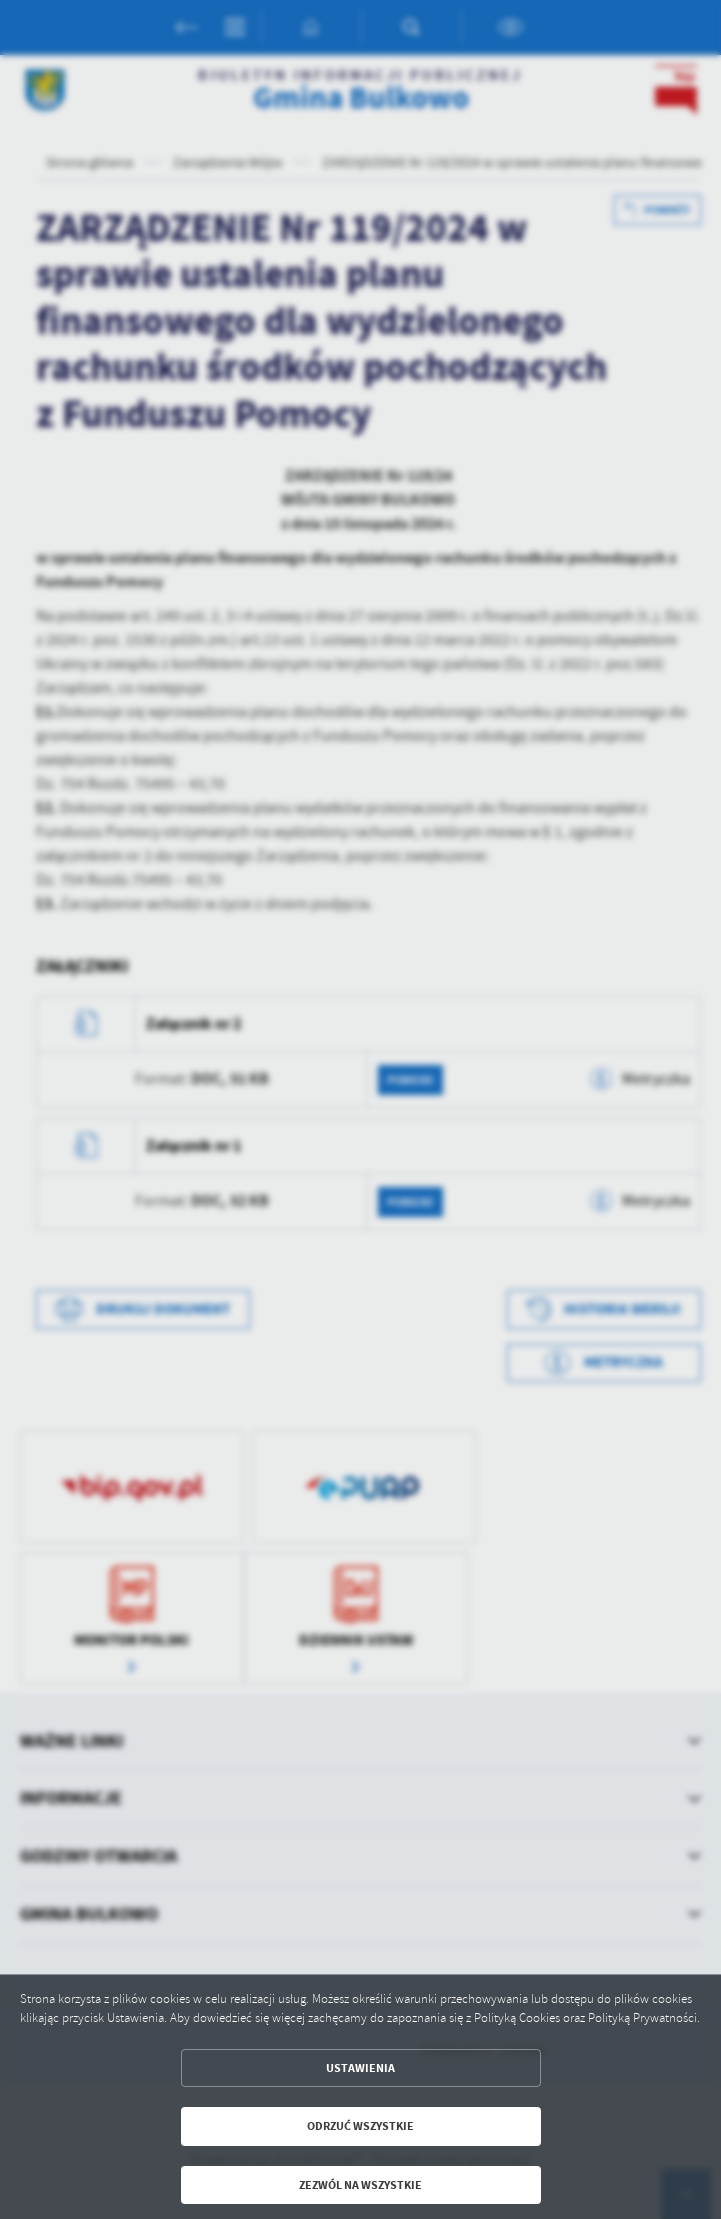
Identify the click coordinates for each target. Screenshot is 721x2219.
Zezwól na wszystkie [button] (360, 2185)
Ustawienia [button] (360, 2068)
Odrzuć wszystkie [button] (360, 2126)
